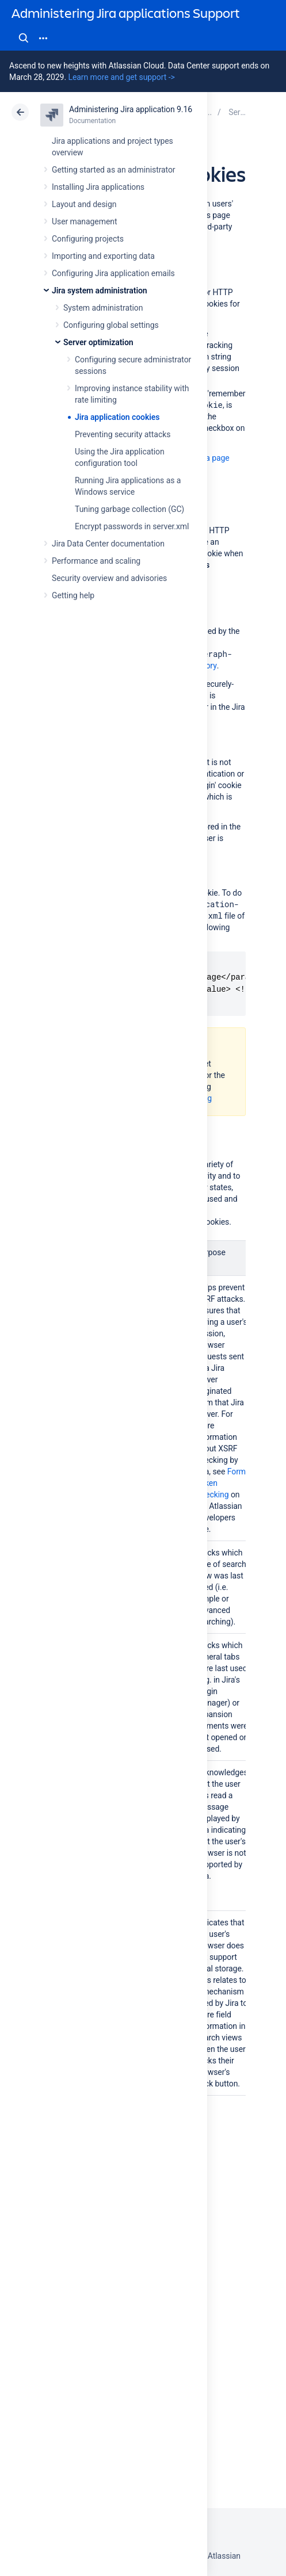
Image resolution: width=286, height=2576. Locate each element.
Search (23, 38)
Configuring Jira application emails (113, 273)
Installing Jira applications (98, 187)
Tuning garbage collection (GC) (129, 509)
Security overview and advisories (109, 578)
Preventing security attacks (122, 434)
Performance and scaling (96, 560)
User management (84, 221)
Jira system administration (99, 290)
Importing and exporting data (103, 256)
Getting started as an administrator (114, 169)
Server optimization (98, 342)
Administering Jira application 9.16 (130, 109)
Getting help (73, 595)
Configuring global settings (111, 325)
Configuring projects (88, 238)
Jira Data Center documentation (108, 543)
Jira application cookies (117, 417)
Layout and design (84, 204)
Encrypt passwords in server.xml (132, 526)
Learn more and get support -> (121, 77)
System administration (103, 307)
